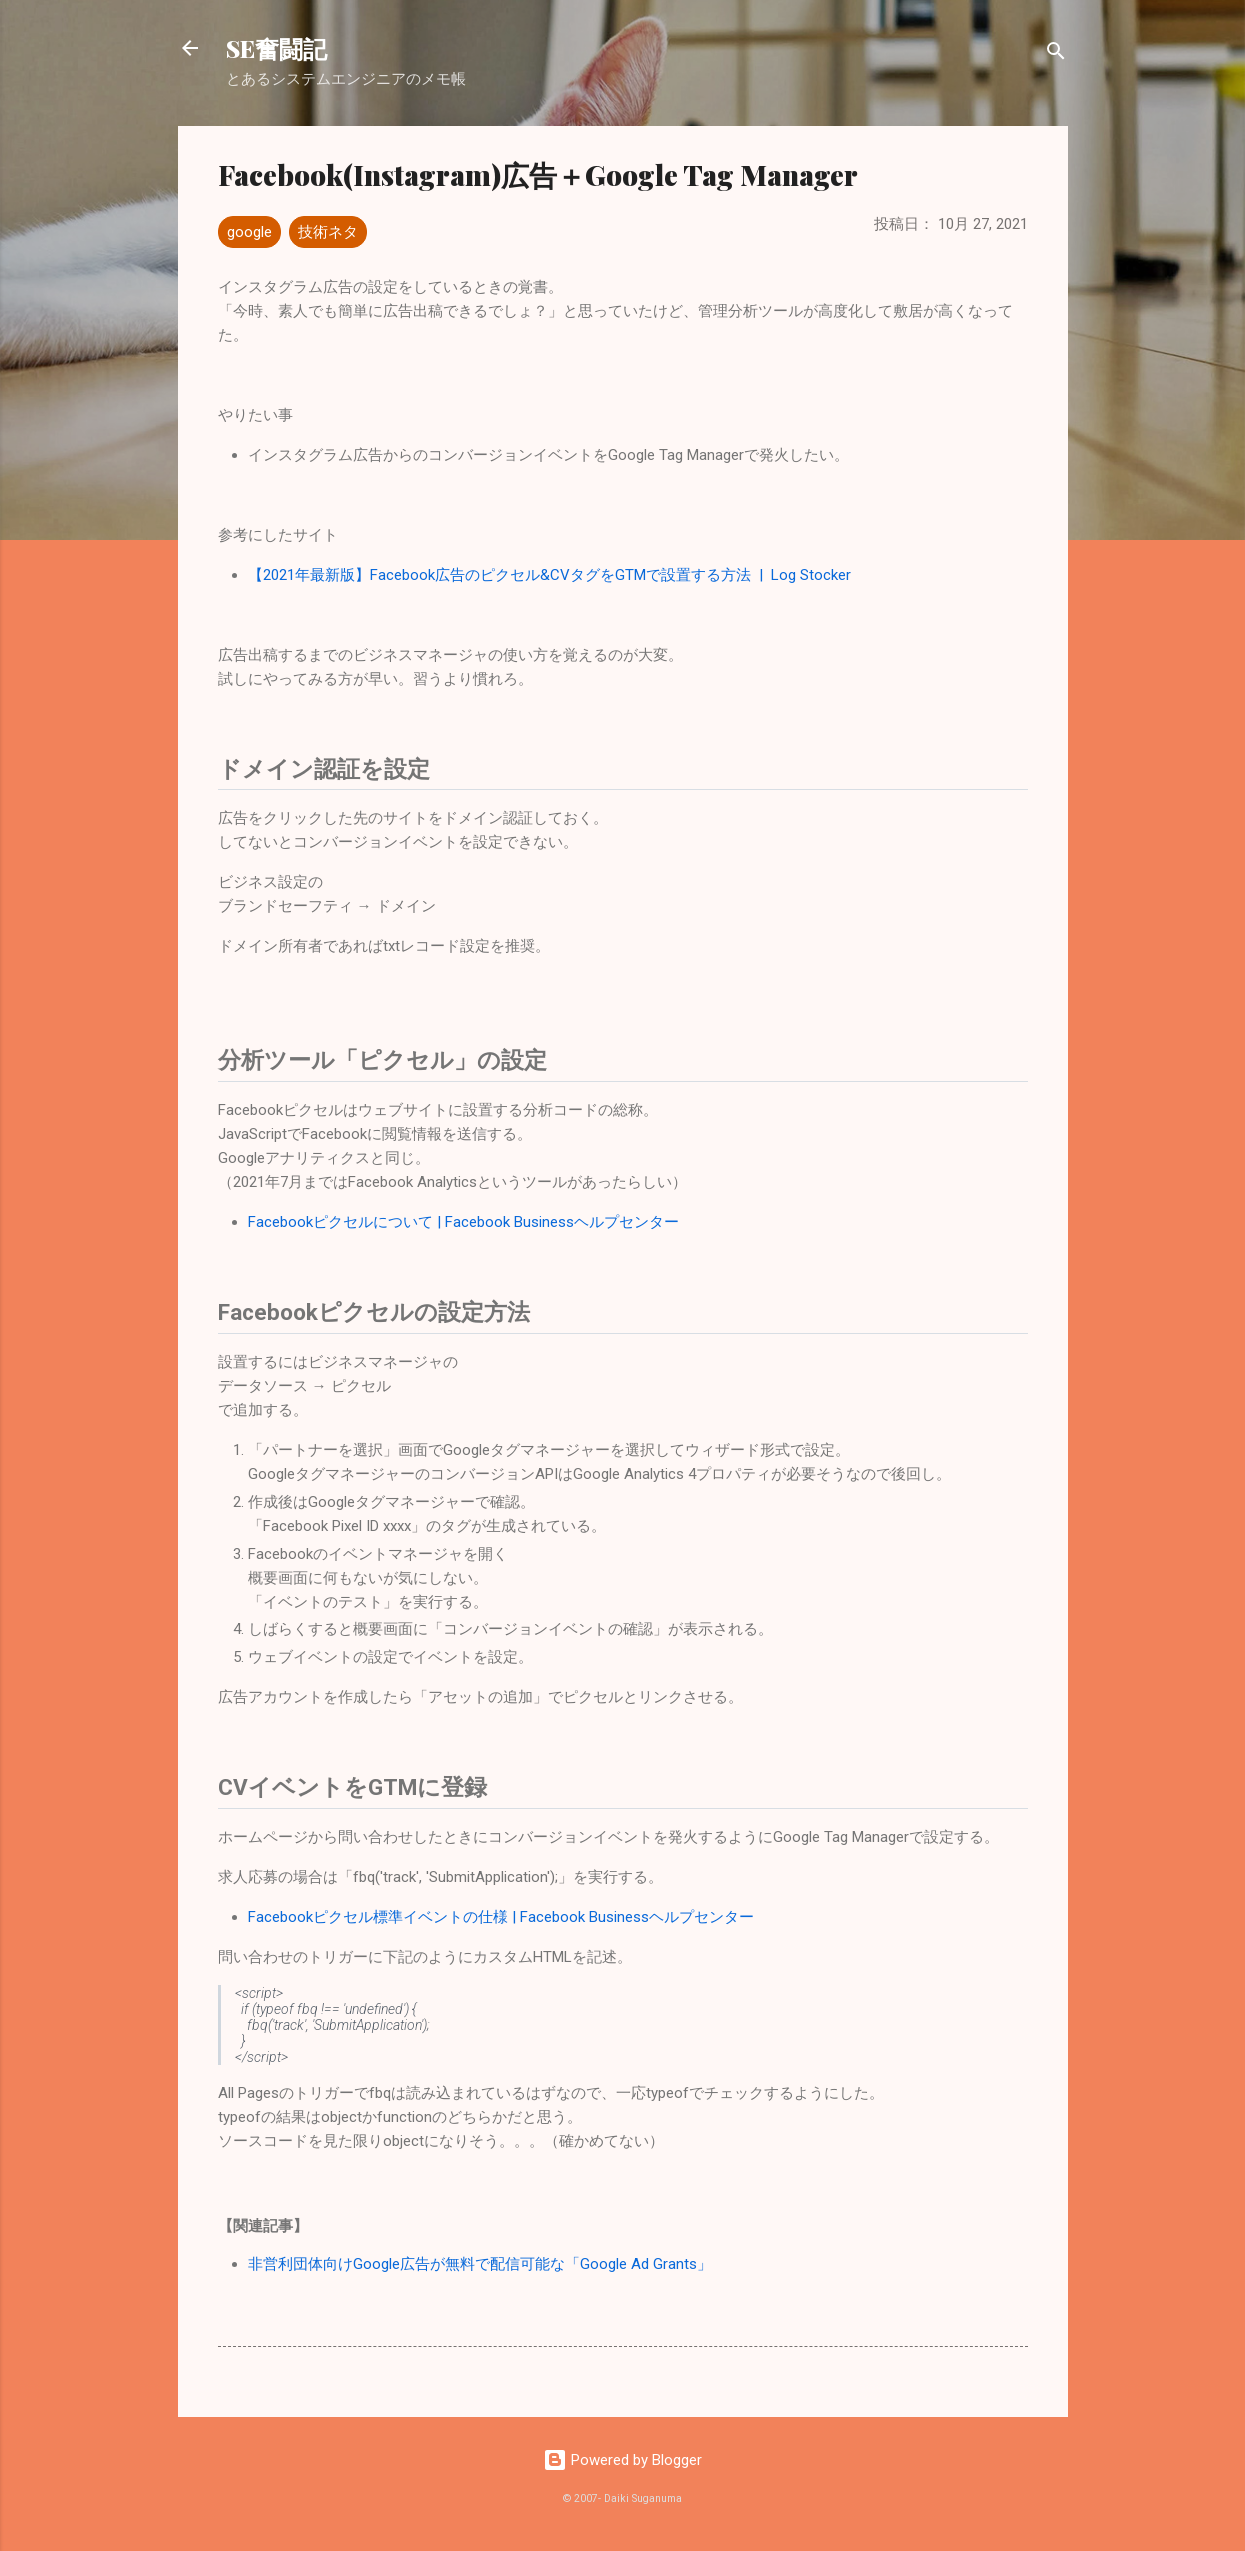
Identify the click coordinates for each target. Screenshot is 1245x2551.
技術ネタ (328, 232)
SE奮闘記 (276, 48)
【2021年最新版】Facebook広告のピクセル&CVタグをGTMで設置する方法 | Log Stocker (549, 575)
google (249, 232)
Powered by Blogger (622, 2460)
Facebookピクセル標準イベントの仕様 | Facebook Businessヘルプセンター (501, 1917)
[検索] (1056, 54)
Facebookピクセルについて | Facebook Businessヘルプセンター (463, 1222)
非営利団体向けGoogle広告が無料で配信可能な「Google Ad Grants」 (480, 2264)
